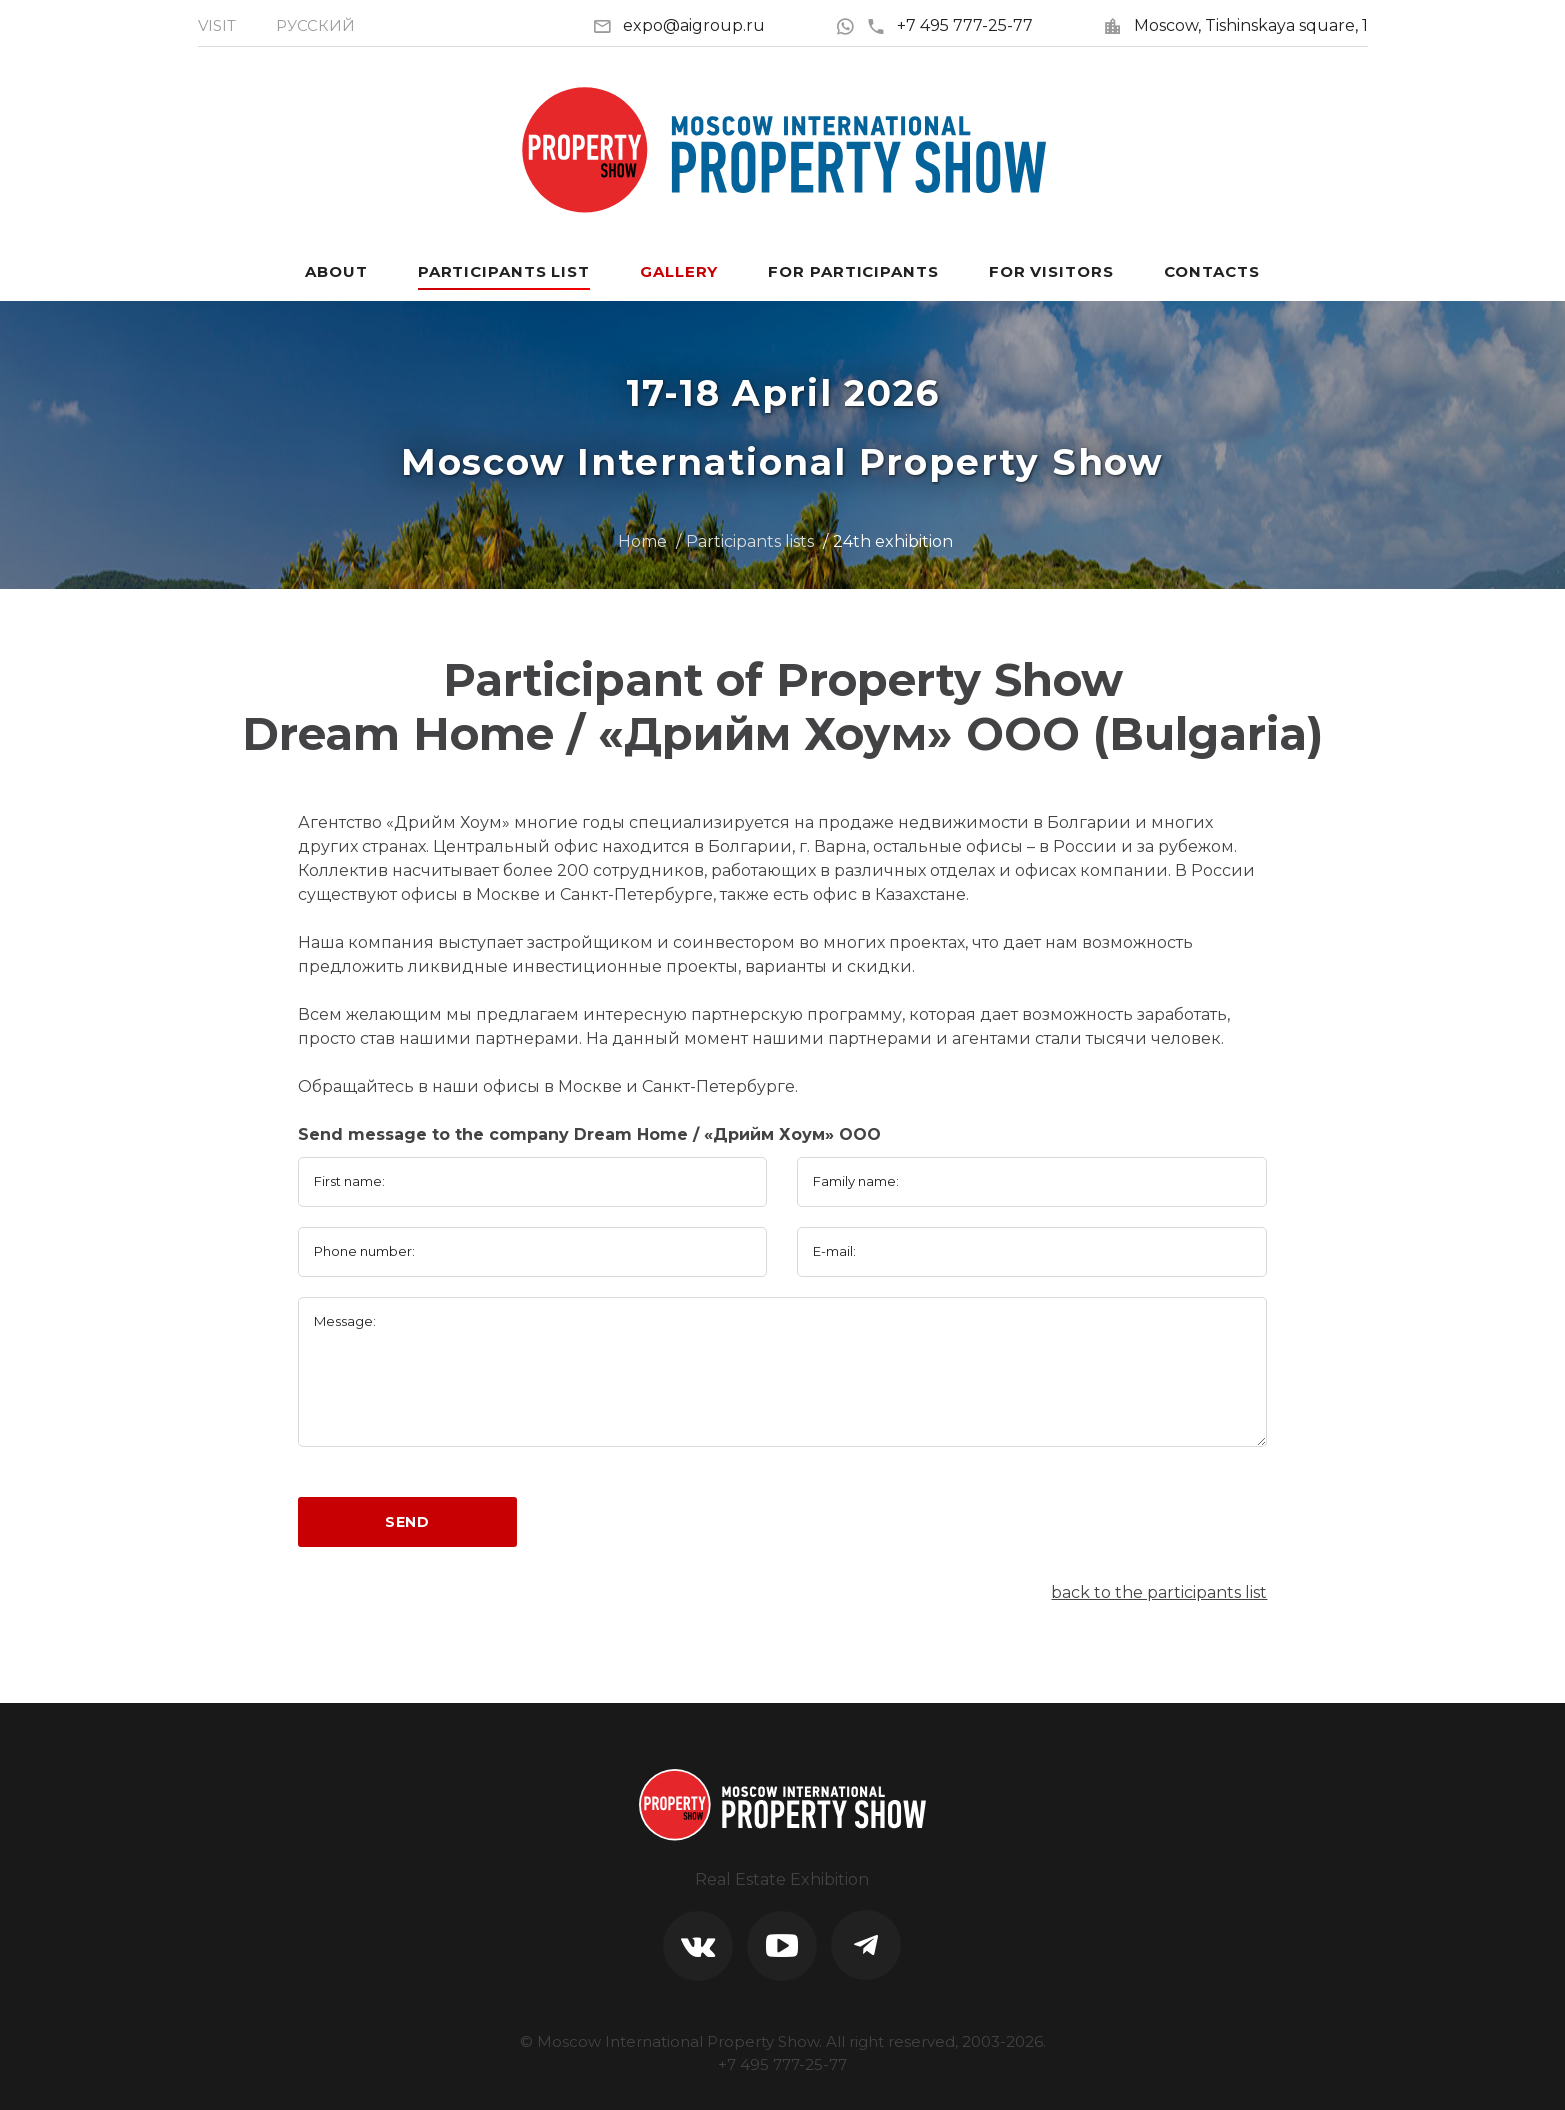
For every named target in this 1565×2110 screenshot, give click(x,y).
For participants (853, 271)
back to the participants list (1159, 1592)
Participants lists (750, 541)
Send (407, 1522)
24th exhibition (893, 541)
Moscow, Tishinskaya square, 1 (1251, 25)
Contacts (1212, 271)
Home (642, 541)
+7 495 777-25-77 (949, 25)
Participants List (504, 271)
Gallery (679, 271)
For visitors (1051, 271)
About (336, 271)
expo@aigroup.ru (694, 25)
